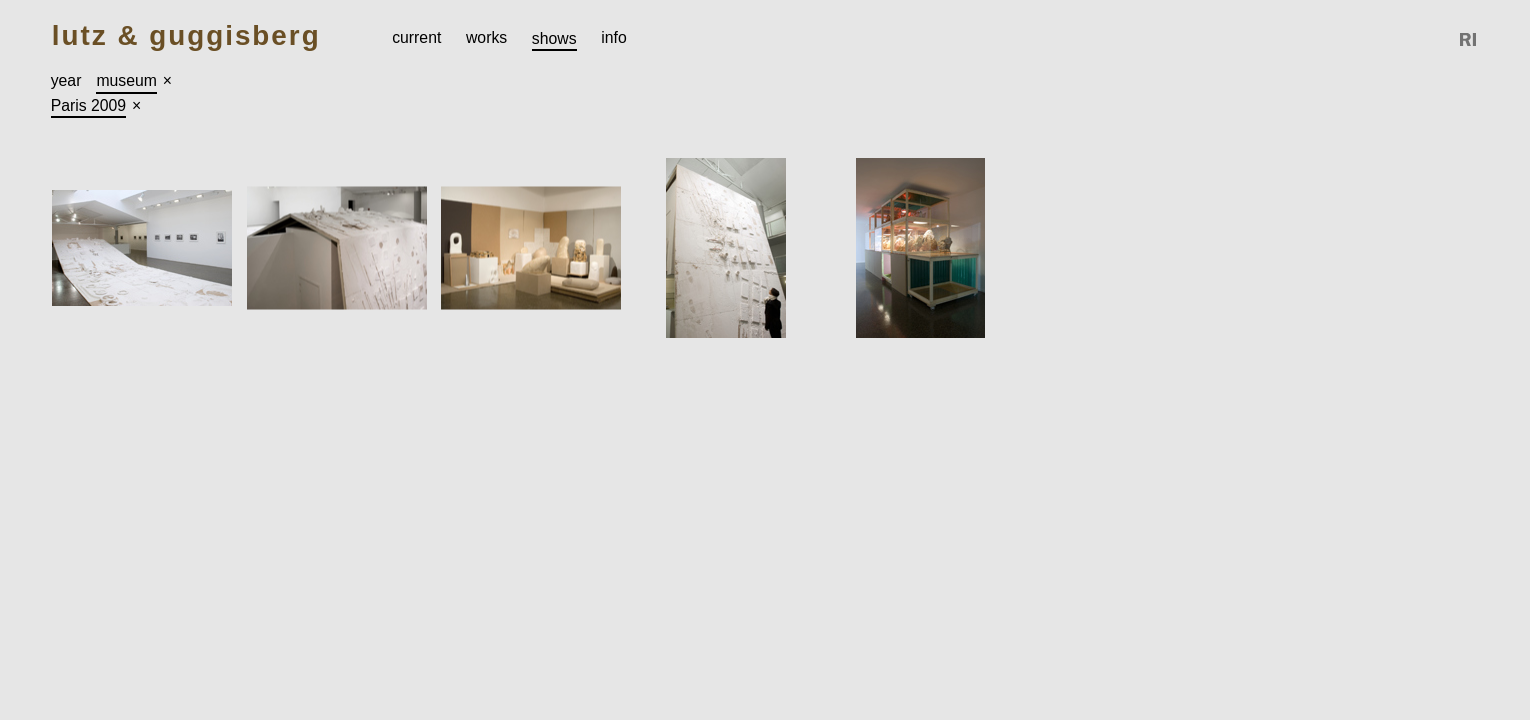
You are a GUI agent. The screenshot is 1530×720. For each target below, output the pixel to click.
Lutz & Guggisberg (186, 36)
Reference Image (1469, 39)
